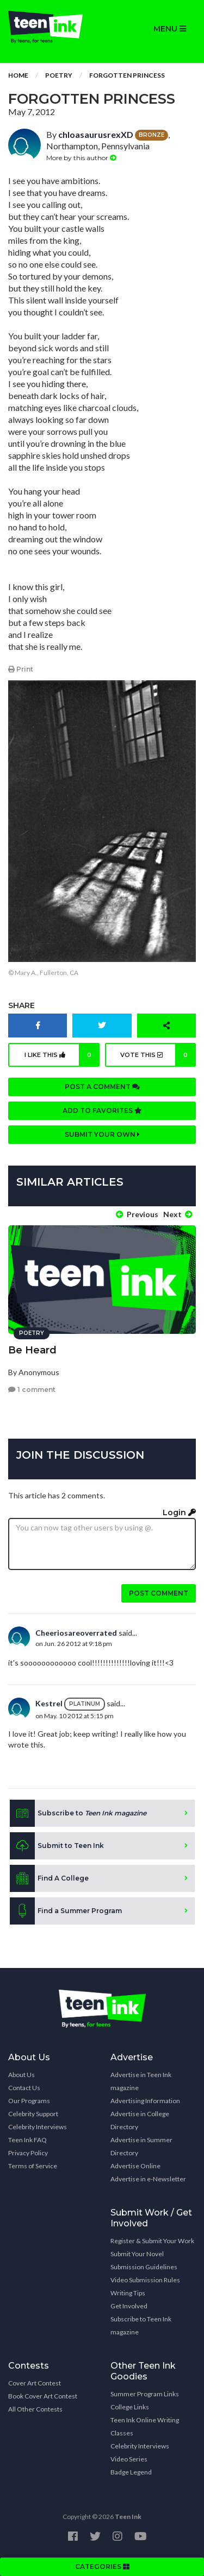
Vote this (158, 1055)
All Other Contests (35, 2409)
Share (21, 1005)
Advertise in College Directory (139, 2120)
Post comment (158, 1593)
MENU (169, 29)
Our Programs (29, 2101)
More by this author (81, 158)
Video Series (128, 2459)
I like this (62, 1055)
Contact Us (24, 2088)
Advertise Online (135, 2166)
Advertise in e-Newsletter (148, 2179)
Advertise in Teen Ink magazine (140, 2081)
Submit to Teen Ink (57, 1845)
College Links (129, 2407)
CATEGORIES (102, 2566)
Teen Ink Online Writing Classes (144, 2426)
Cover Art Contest (34, 2383)
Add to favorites (102, 1110)
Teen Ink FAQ (27, 2140)
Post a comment (102, 1087)
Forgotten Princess (127, 75)
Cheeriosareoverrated (76, 1632)
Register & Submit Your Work (152, 2241)
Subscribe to (78, 1813)
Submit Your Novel (137, 2254)
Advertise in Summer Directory (141, 2146)
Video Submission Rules (145, 2280)
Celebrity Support (33, 2114)
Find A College (49, 1878)
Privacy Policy (28, 2153)
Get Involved (128, 2306)
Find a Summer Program (66, 1911)
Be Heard (32, 1350)
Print (20, 669)
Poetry (58, 75)
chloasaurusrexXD (95, 134)
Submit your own (102, 1134)
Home (18, 75)
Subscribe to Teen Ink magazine (140, 2325)
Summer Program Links (144, 2394)
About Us (21, 2075)
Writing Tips (127, 2293)
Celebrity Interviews (37, 2127)
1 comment (31, 1389)
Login (179, 1512)
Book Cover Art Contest (42, 2396)
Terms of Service (32, 2166)
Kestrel (49, 1703)
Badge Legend (131, 2472)
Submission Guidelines (143, 2267)
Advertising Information (145, 2101)
